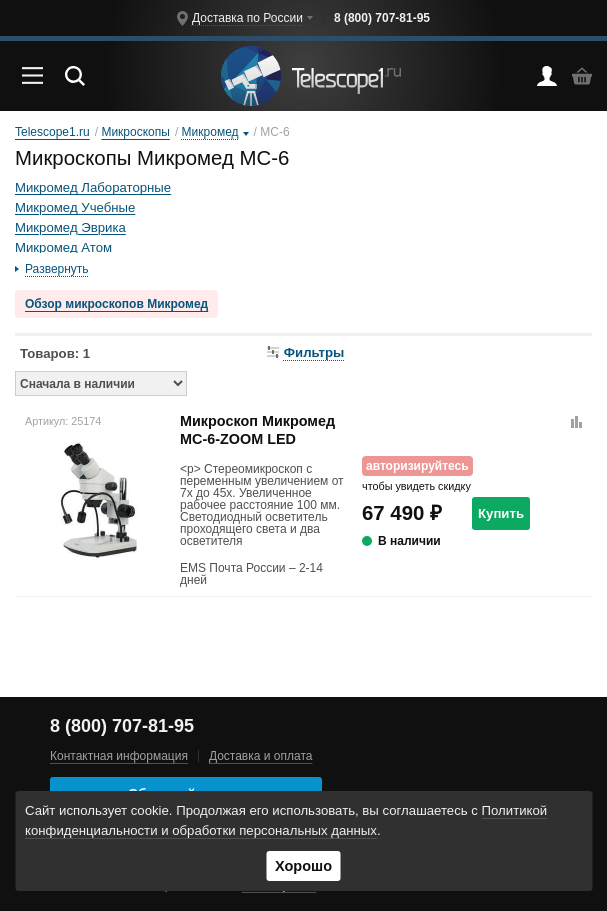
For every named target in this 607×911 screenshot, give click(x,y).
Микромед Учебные (75, 207)
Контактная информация (119, 756)
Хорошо (303, 866)
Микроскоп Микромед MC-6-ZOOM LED (257, 429)
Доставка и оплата (261, 756)
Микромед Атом (63, 247)
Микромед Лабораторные (93, 187)
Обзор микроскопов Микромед (116, 304)
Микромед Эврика (70, 227)
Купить (501, 513)
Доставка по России (247, 18)
